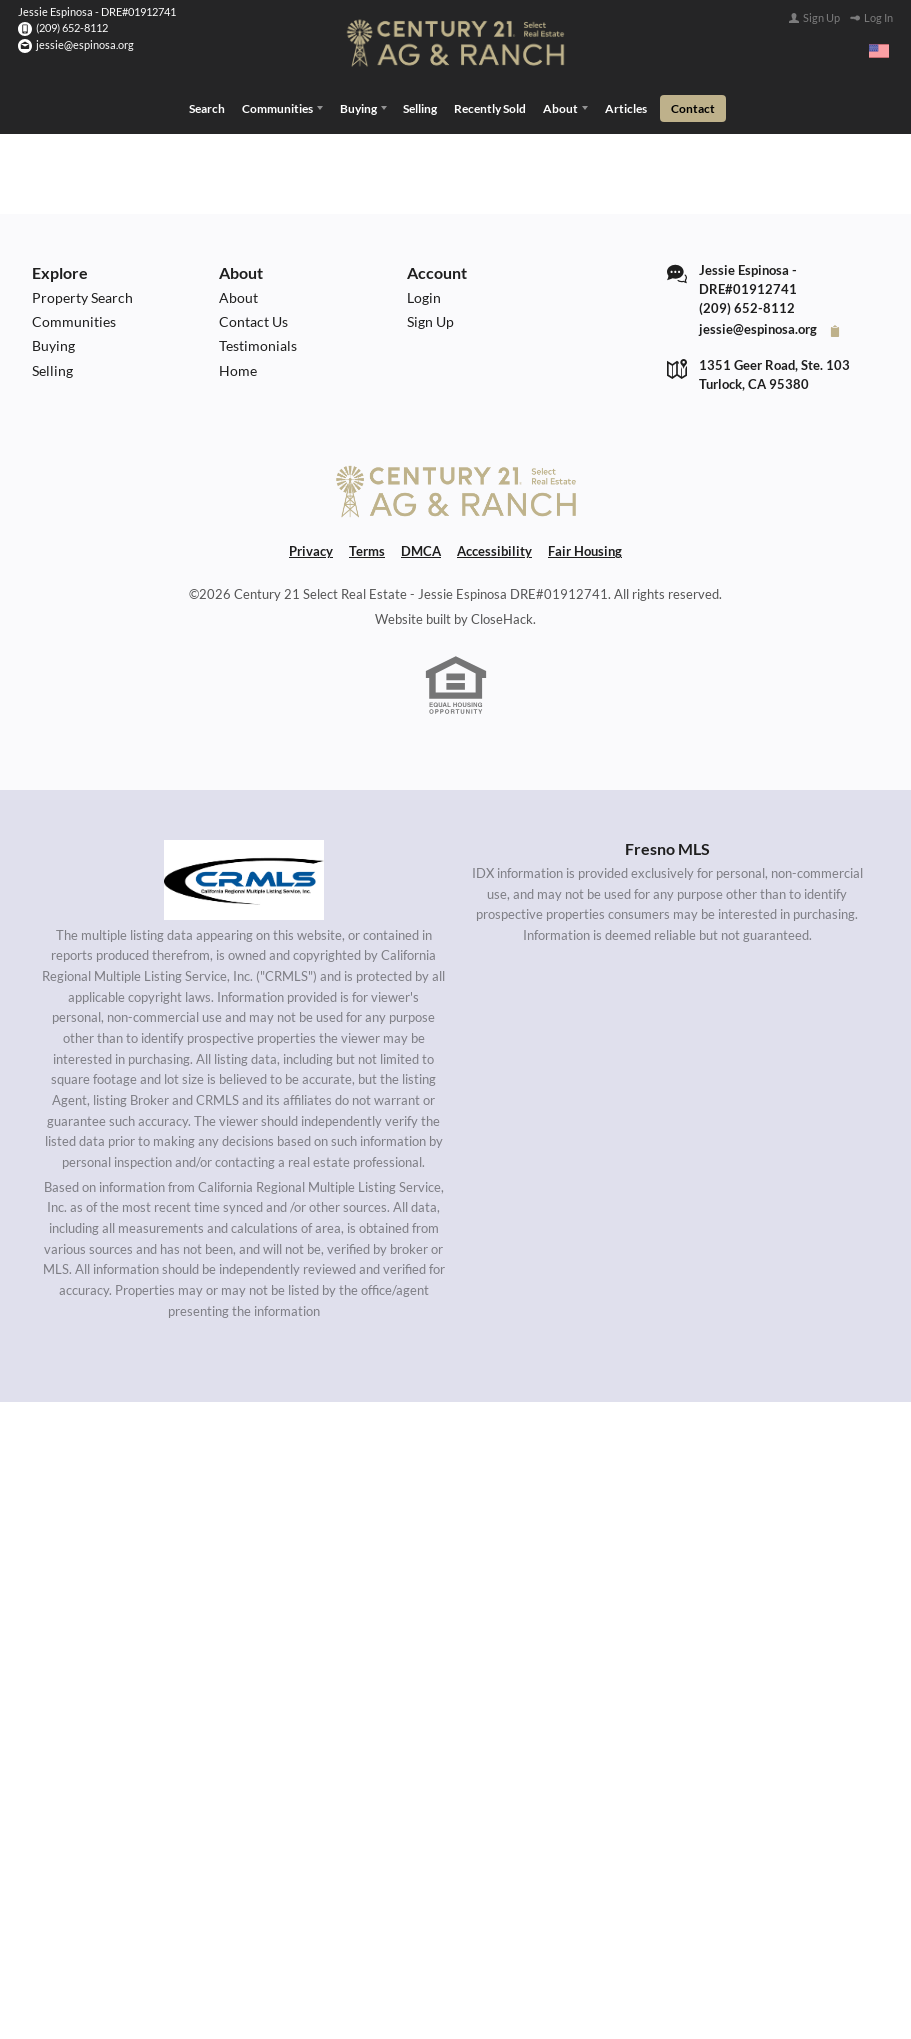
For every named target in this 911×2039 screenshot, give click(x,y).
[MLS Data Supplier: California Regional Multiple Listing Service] (244, 876)
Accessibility (494, 548)
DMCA (421, 548)
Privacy (311, 548)
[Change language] (879, 51)
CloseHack (502, 615)
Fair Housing (585, 548)
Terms (367, 548)
